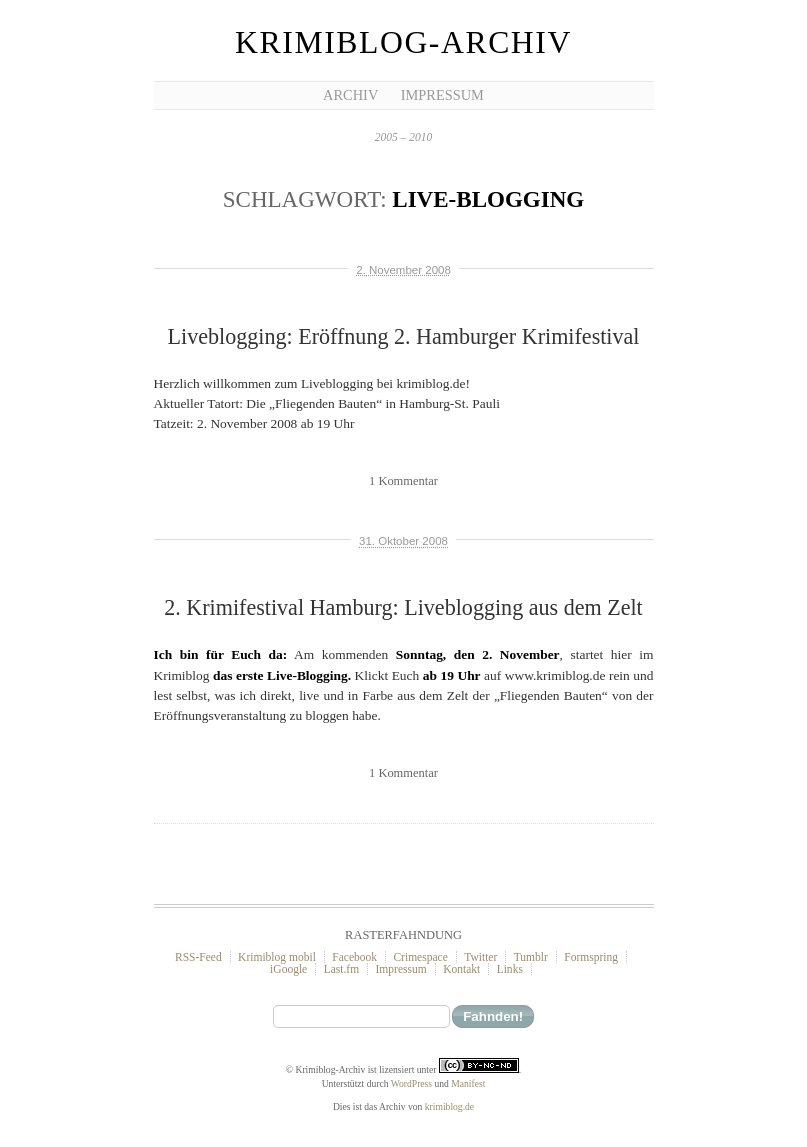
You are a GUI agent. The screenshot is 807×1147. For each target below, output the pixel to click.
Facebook (354, 957)
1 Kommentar (403, 481)
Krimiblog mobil (277, 957)
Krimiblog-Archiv (403, 42)
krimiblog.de (449, 1106)
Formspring (591, 957)
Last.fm (342, 969)
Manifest (468, 1083)
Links (510, 969)
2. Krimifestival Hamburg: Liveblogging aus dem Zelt (403, 607)
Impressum (442, 95)
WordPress (411, 1083)
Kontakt (461, 969)
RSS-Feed (198, 957)
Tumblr (531, 957)
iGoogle (288, 969)
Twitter (480, 957)
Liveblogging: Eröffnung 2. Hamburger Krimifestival (404, 336)
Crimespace (420, 957)
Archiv (350, 95)
